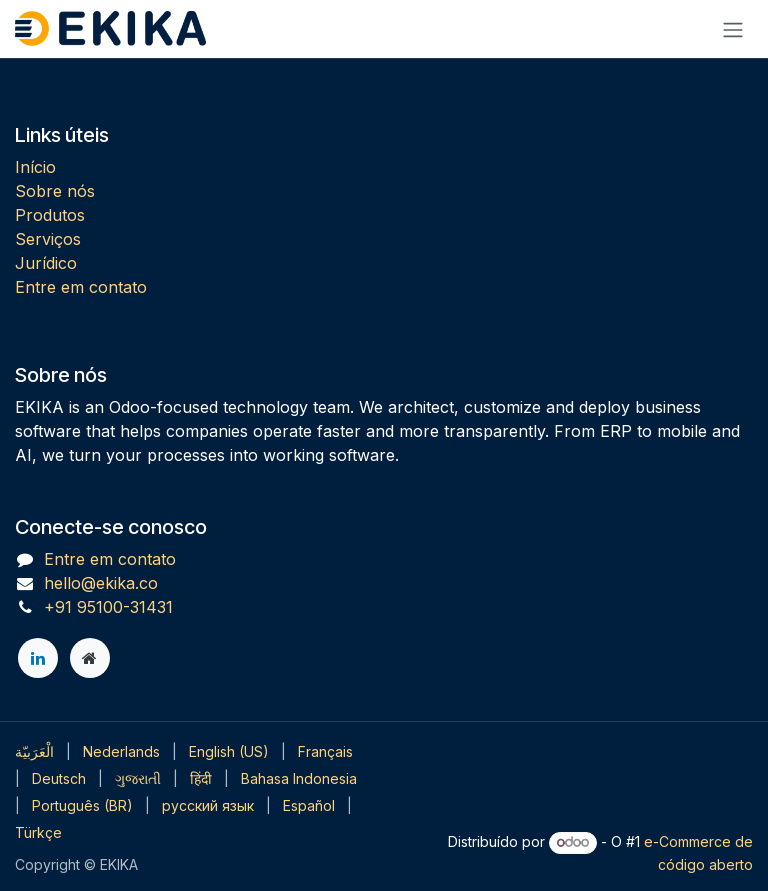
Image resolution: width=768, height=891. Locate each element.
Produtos (50, 215)
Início (35, 167)
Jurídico (46, 263)
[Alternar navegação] (733, 29)
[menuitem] (34, 751)
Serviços (48, 239)
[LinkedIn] (38, 658)
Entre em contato (81, 287)
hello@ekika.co (101, 583)
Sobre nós (55, 191)
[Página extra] (90, 658)
